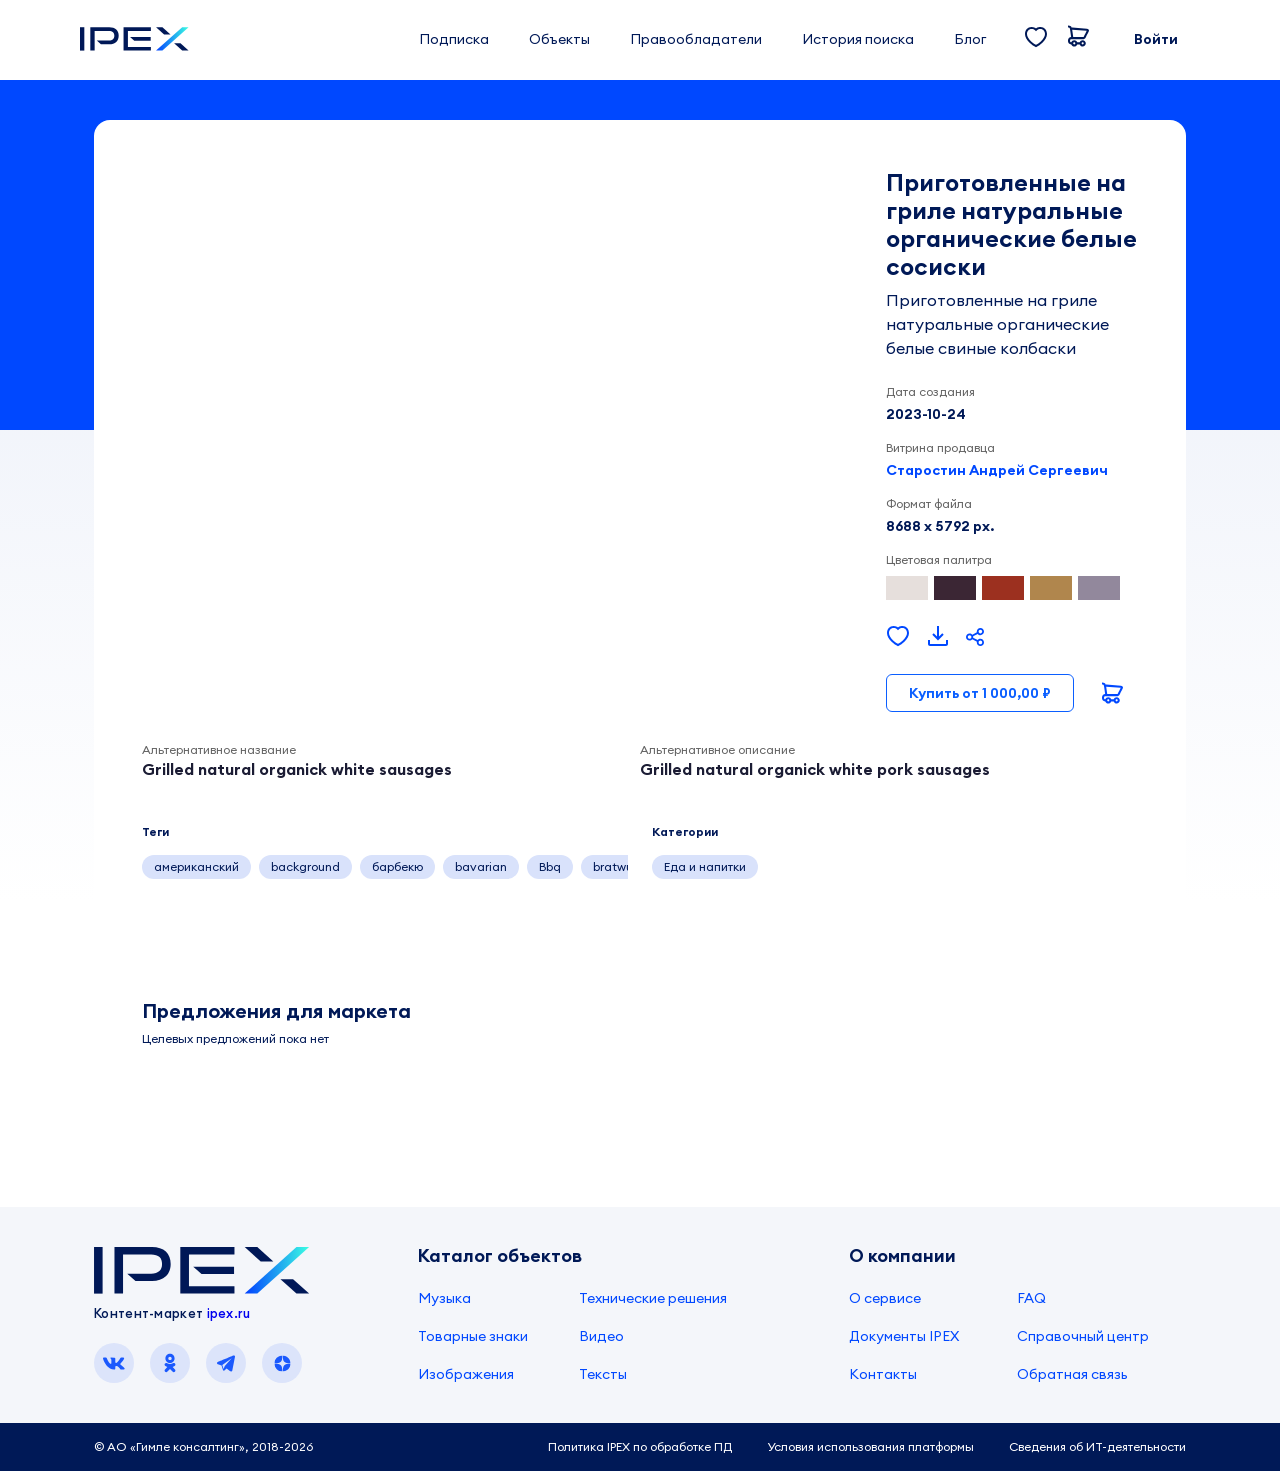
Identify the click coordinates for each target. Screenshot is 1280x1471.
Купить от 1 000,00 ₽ (980, 693)
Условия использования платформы (870, 1446)
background (305, 866)
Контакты (883, 1374)
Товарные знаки (473, 1336)
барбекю (397, 866)
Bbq (550, 866)
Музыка (444, 1298)
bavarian (481, 866)
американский (196, 866)
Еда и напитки (705, 866)
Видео (601, 1336)
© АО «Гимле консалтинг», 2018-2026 (203, 1446)
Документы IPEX (904, 1336)
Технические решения (653, 1298)
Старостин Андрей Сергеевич (997, 470)
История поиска (858, 39)
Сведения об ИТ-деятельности (1097, 1446)
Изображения (466, 1374)
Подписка (454, 39)
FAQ (1031, 1298)
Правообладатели (696, 39)
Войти (1156, 39)
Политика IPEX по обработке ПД (640, 1446)
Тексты (603, 1374)
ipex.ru (229, 1313)
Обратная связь (1072, 1374)
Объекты (559, 39)
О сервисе (885, 1298)
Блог (970, 39)
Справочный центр (1083, 1336)
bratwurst (620, 866)
